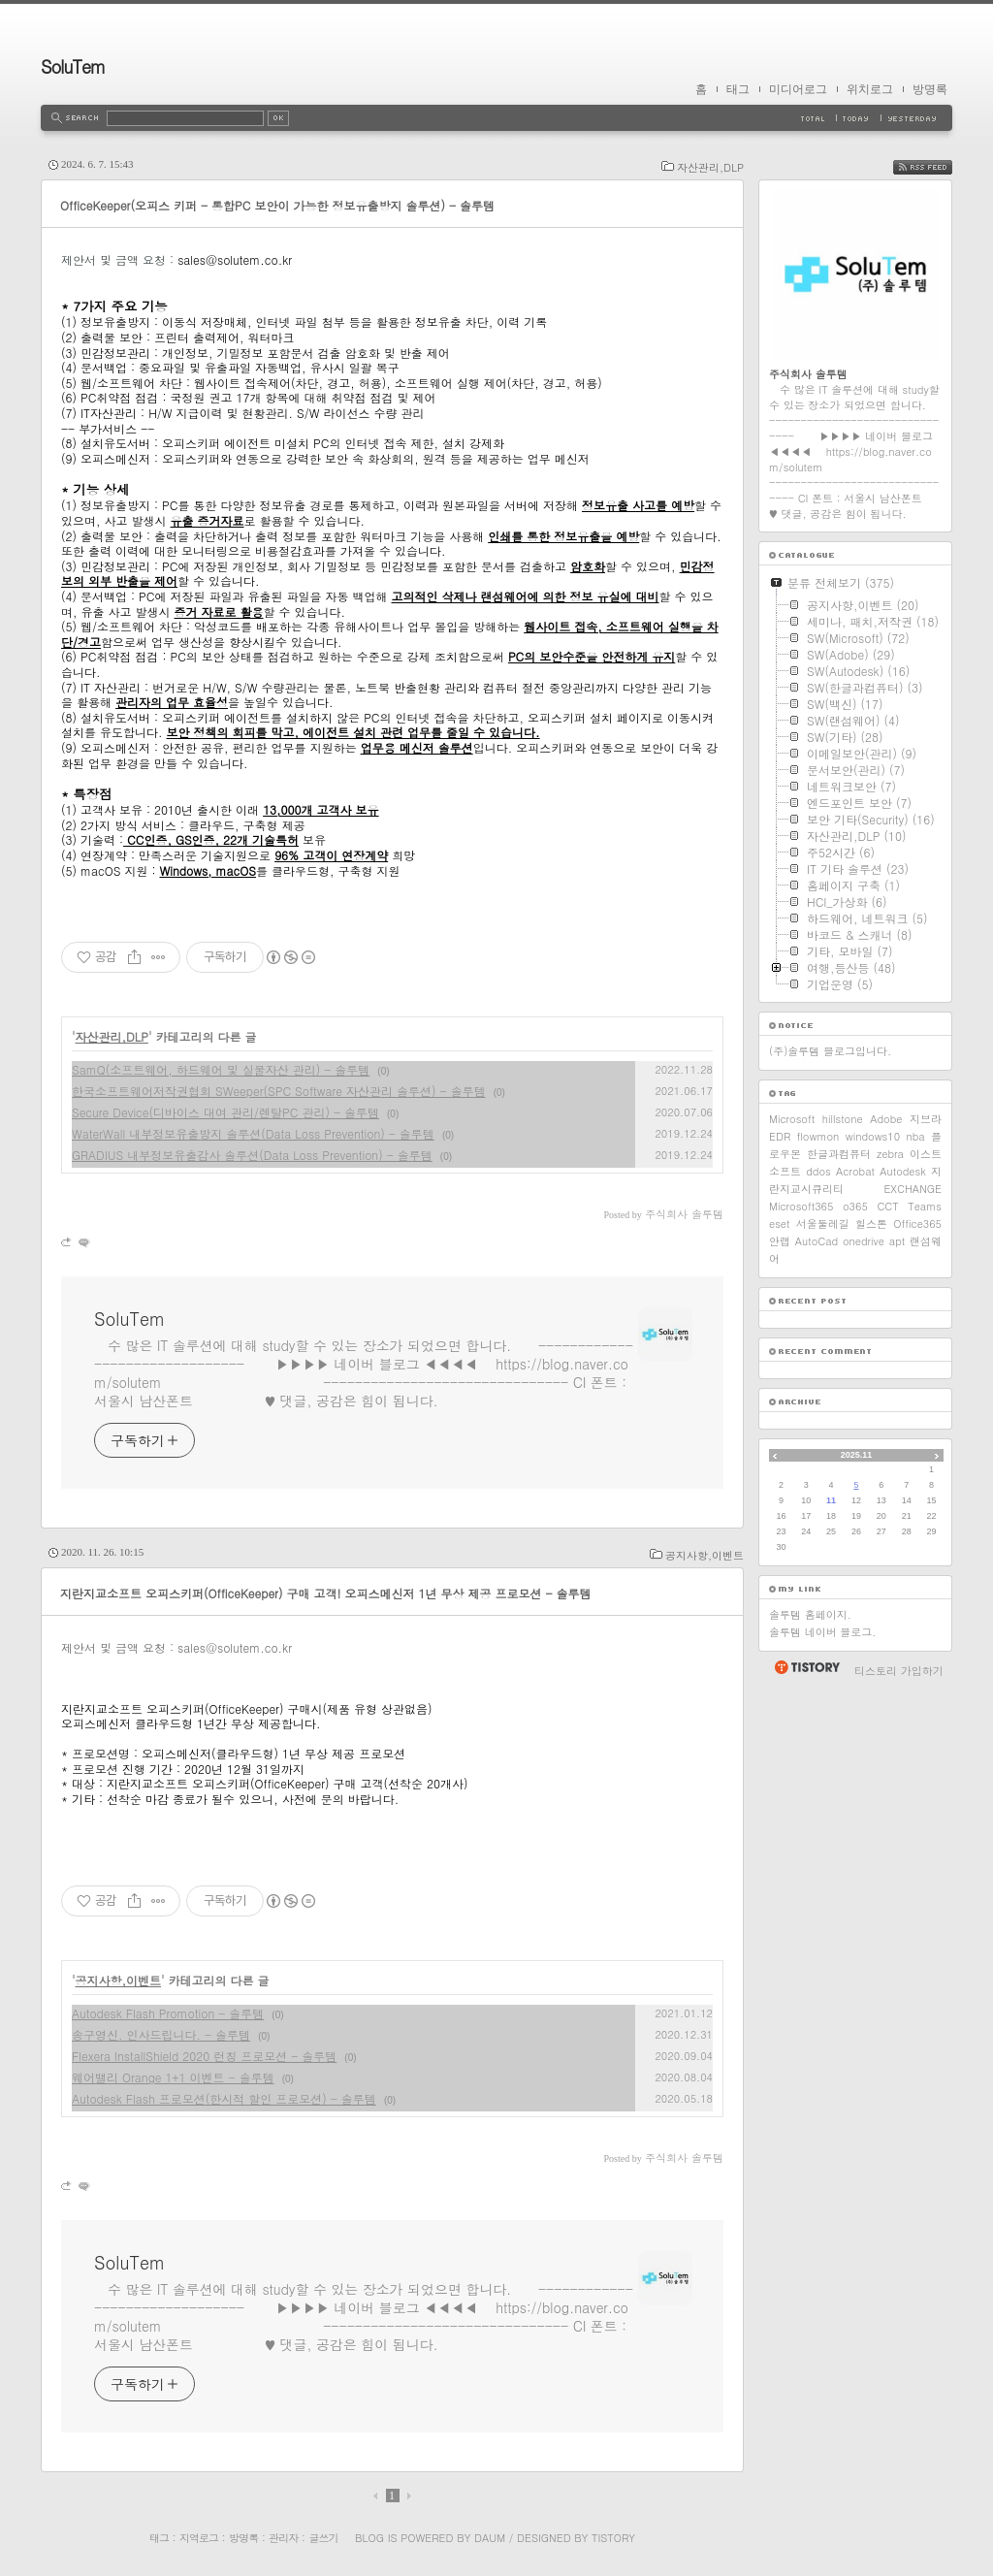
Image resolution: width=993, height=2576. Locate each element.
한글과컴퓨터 (839, 1153)
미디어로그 (798, 89)
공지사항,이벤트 (704, 1555)
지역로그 (198, 2537)
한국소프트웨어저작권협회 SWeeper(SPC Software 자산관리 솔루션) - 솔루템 (279, 1090)
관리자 (283, 2537)
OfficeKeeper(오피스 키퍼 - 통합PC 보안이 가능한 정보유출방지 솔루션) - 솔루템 (277, 205)
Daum (489, 2537)
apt (897, 1241)
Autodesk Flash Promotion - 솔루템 (168, 2013)
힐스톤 (871, 1223)
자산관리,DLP (710, 167)
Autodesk (903, 1171)
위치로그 (870, 89)
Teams (925, 1206)
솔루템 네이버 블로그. (822, 1632)
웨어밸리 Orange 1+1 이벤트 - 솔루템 (173, 2077)
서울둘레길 (822, 1223)
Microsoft (792, 1118)
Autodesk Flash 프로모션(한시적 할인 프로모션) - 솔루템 (224, 2098)
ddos (818, 1171)
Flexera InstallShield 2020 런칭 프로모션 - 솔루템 (204, 2055)
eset (779, 1223)
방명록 (930, 89)
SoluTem (73, 66)
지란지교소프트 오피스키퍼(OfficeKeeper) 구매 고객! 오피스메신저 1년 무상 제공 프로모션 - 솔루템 (326, 1593)
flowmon (818, 1136)
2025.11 (857, 1455)
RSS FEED (937, 167)
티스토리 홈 (806, 1667)
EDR (779, 1136)
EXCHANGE (912, 1188)
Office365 (917, 1223)
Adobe (886, 1118)
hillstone (842, 1118)
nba (915, 1136)
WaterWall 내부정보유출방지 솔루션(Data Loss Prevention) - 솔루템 (253, 1133)
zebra (890, 1153)
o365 (855, 1206)
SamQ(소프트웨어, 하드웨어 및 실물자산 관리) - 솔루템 (220, 1069)
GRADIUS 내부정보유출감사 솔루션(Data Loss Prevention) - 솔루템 (252, 1154)
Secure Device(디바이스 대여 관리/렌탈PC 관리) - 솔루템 (225, 1112)
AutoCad (816, 1241)
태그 (738, 89)
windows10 (873, 1136)
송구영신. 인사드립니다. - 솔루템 (161, 2034)
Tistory (613, 2537)
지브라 (926, 1118)
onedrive (863, 1241)
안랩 (779, 1241)
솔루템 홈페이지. (810, 1614)
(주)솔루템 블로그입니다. (830, 1051)
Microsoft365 (801, 1206)
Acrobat (855, 1171)
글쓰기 (322, 2537)
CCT (887, 1206)
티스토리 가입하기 (899, 1670)
